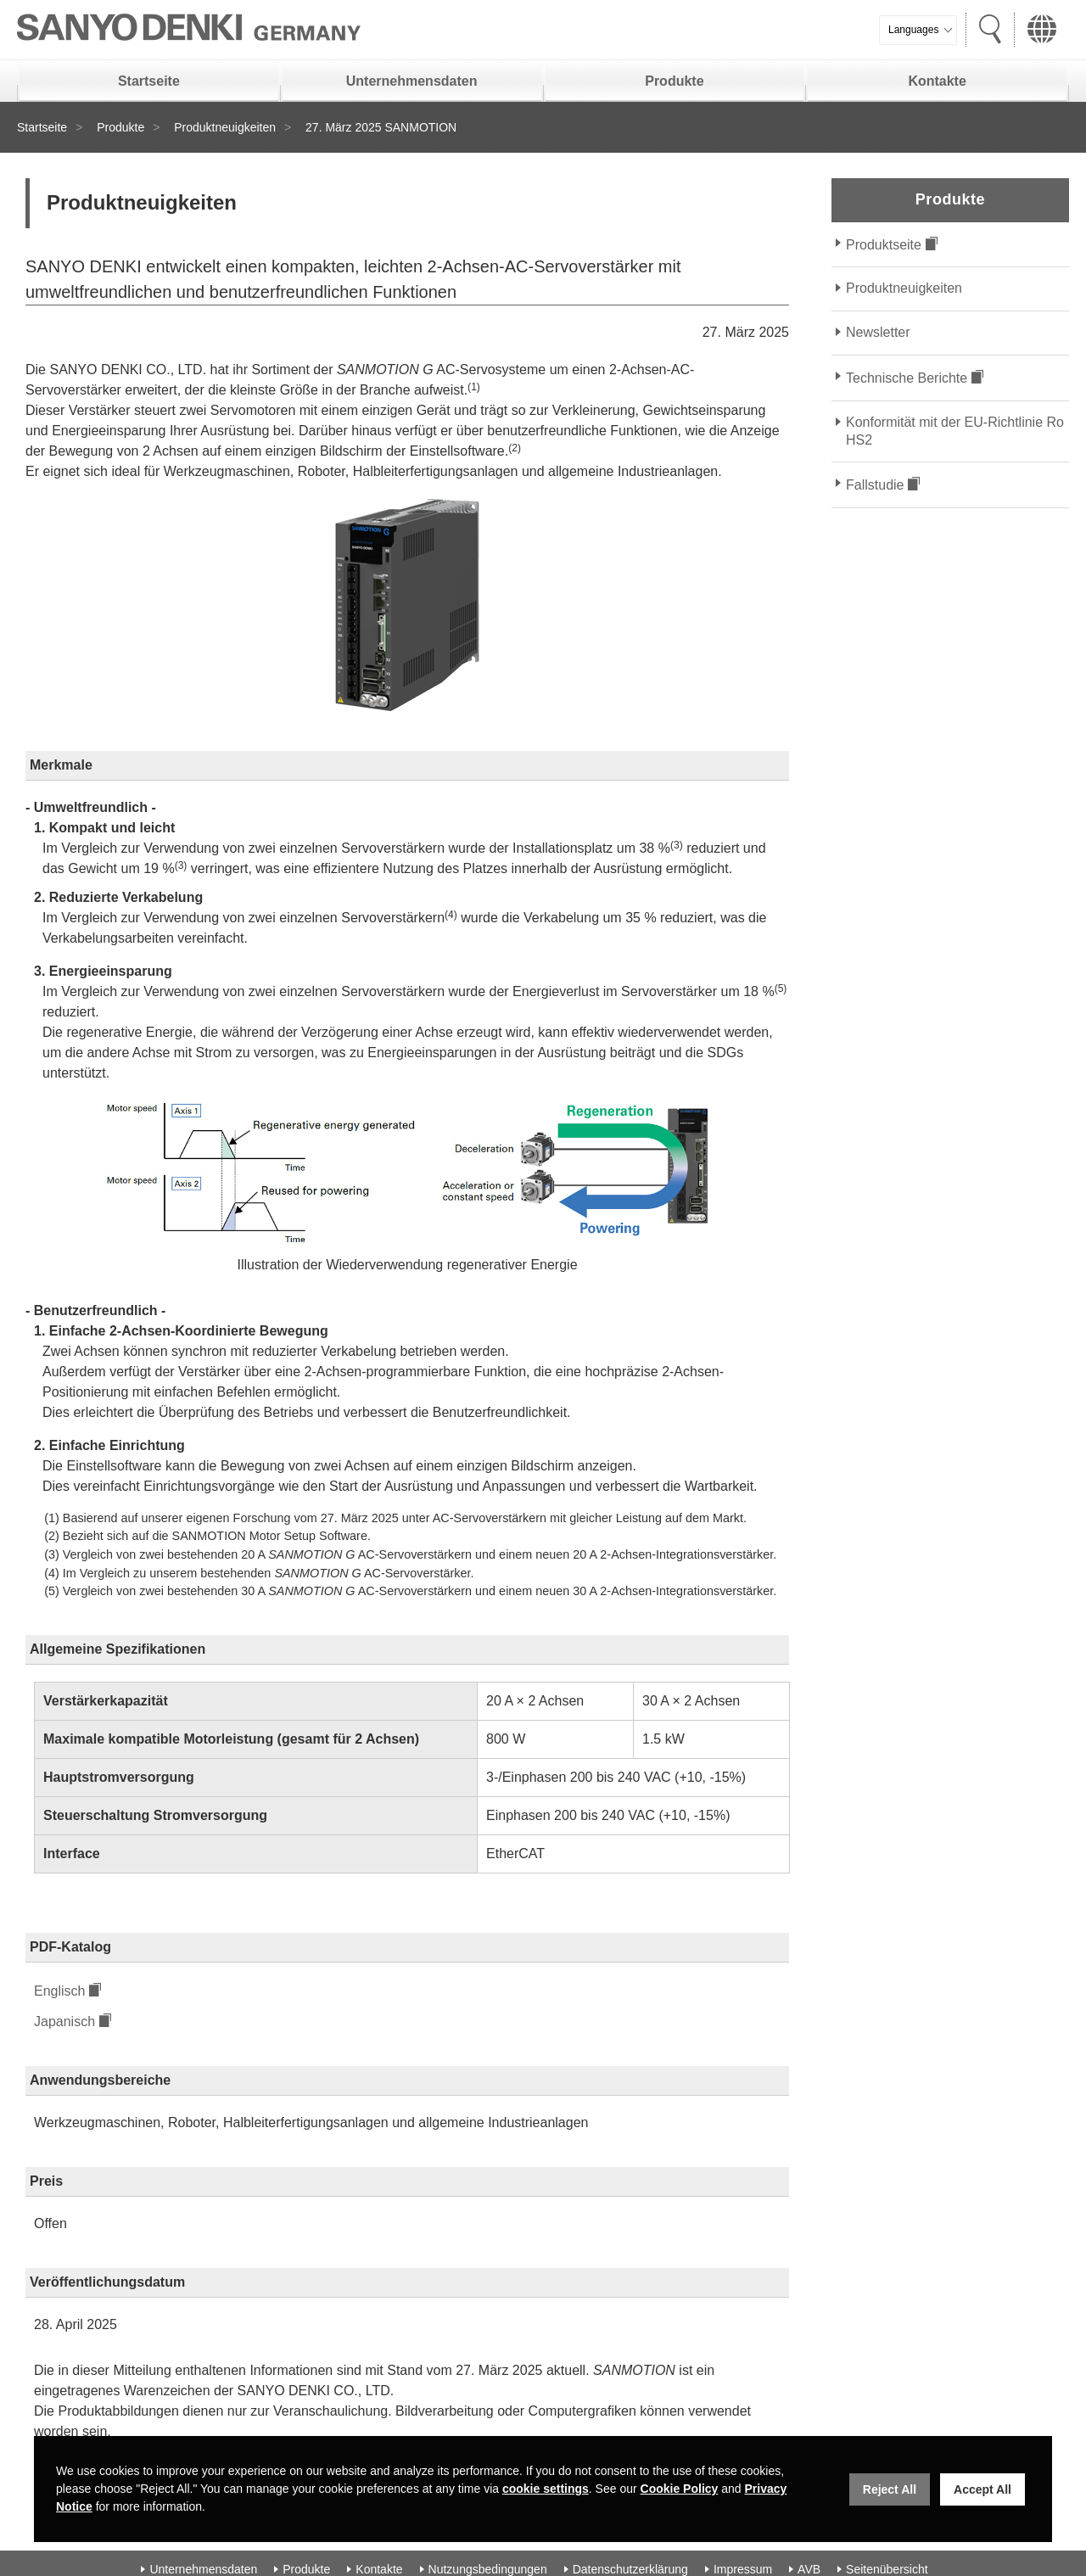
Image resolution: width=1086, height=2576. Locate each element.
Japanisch (64, 2021)
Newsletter (878, 332)
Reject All (889, 2489)
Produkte (674, 81)
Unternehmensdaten (412, 81)
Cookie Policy (680, 2488)
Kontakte (937, 81)
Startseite (149, 81)
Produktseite (883, 245)
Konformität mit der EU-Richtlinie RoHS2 (955, 431)
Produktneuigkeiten (225, 127)
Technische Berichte (906, 378)
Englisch (59, 1991)
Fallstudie (875, 485)
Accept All (982, 2489)
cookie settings (545, 2488)
